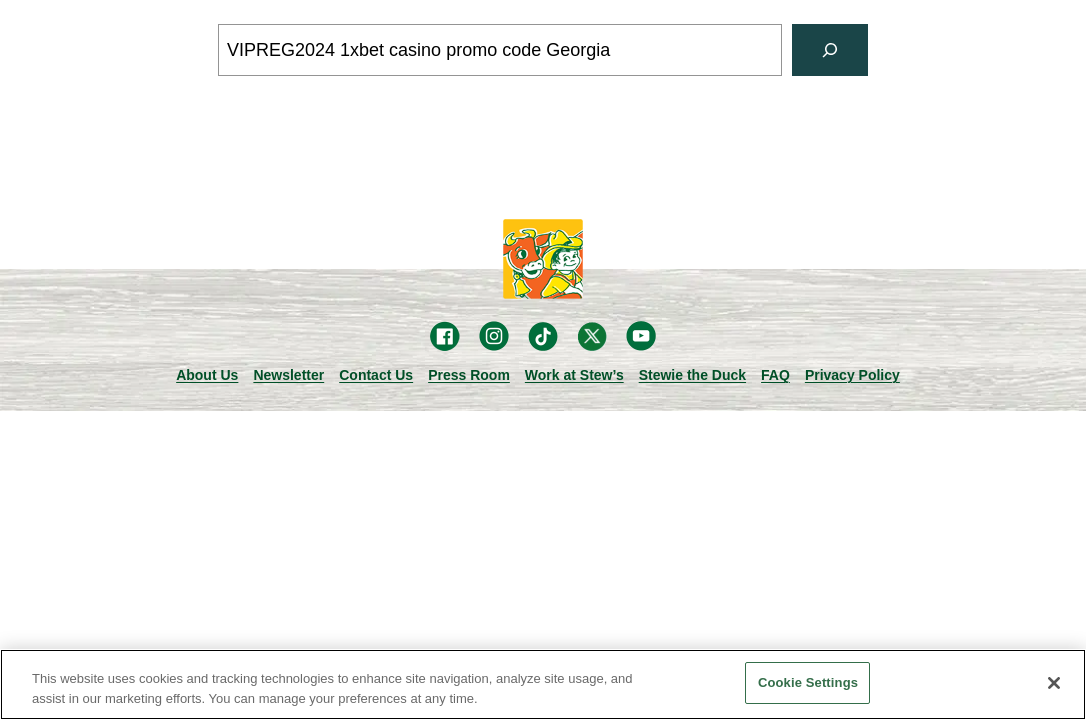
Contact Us (376, 375)
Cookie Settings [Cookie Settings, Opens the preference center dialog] (808, 682)
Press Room (469, 375)
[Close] (1054, 683)
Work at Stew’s (574, 375)
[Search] (830, 50)
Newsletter (288, 375)
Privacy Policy (852, 375)
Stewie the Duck (692, 375)
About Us (207, 375)
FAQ (775, 375)
